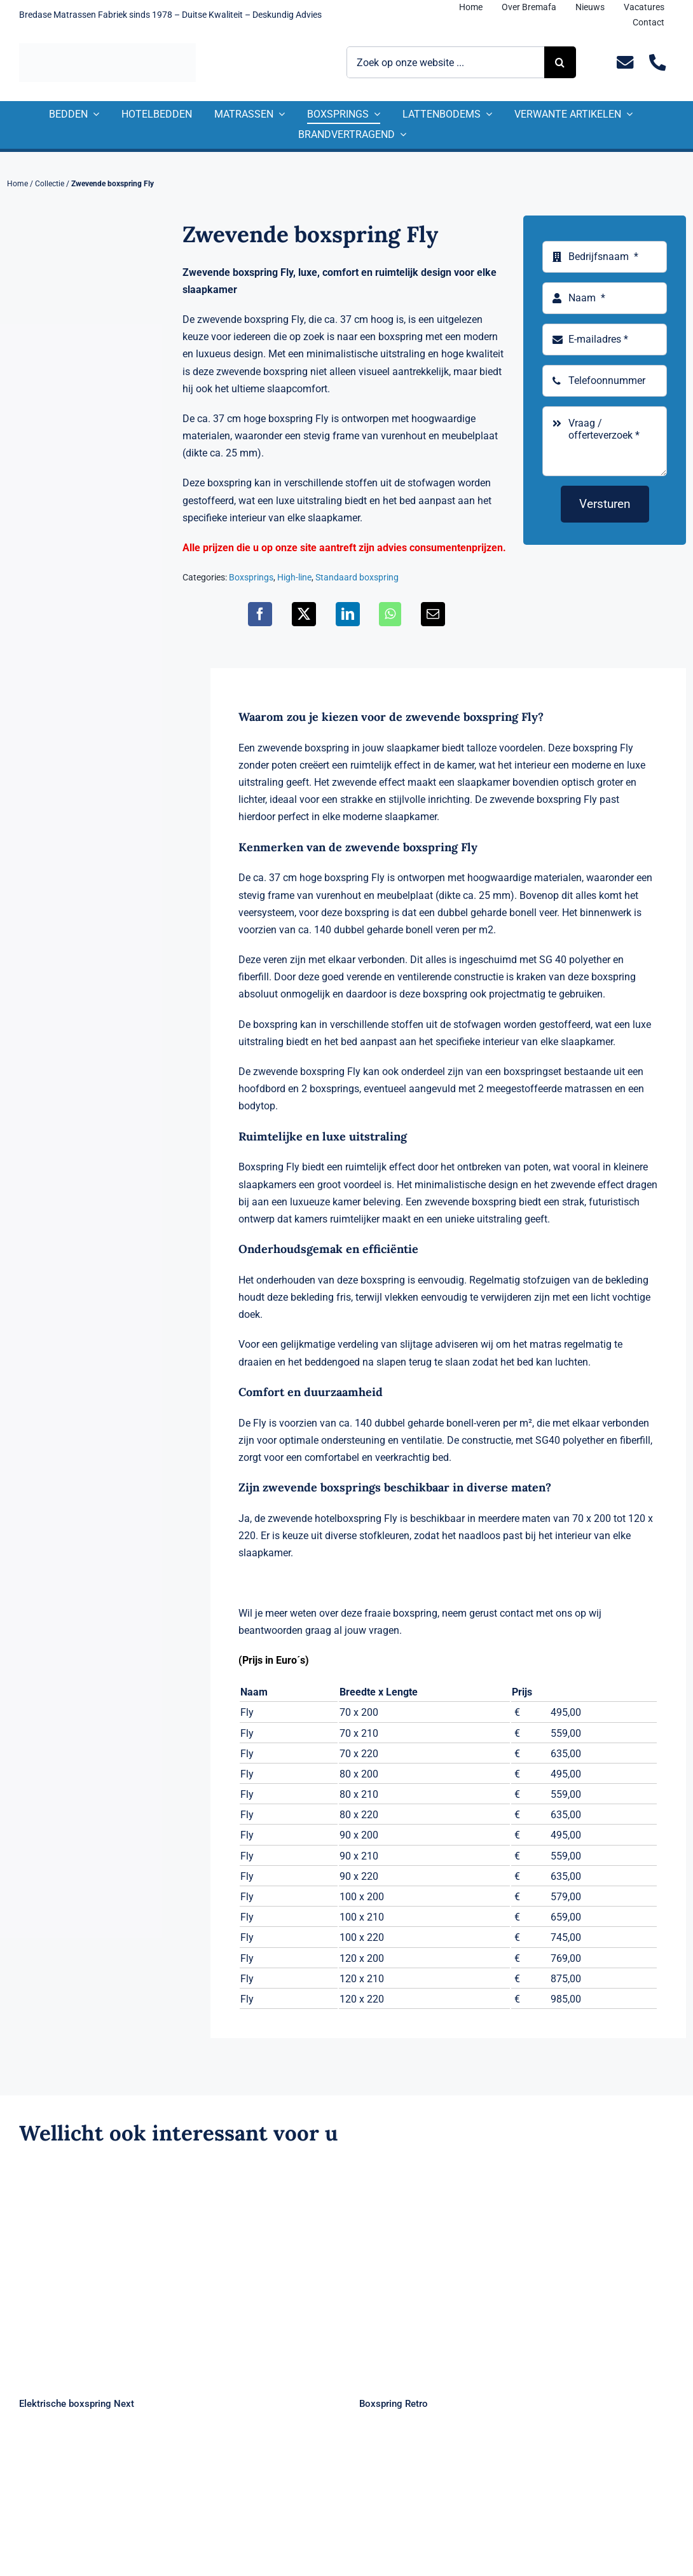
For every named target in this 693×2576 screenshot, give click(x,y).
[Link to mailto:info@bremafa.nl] (625, 62)
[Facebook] (260, 614)
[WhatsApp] (390, 614)
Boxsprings (251, 577)
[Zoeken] (560, 62)
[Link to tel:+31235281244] (658, 62)
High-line (294, 577)
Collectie (49, 183)
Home (17, 183)
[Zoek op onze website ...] (445, 62)
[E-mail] (433, 614)
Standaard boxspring (357, 577)
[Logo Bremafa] (107, 48)
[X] (304, 614)
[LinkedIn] (348, 614)
